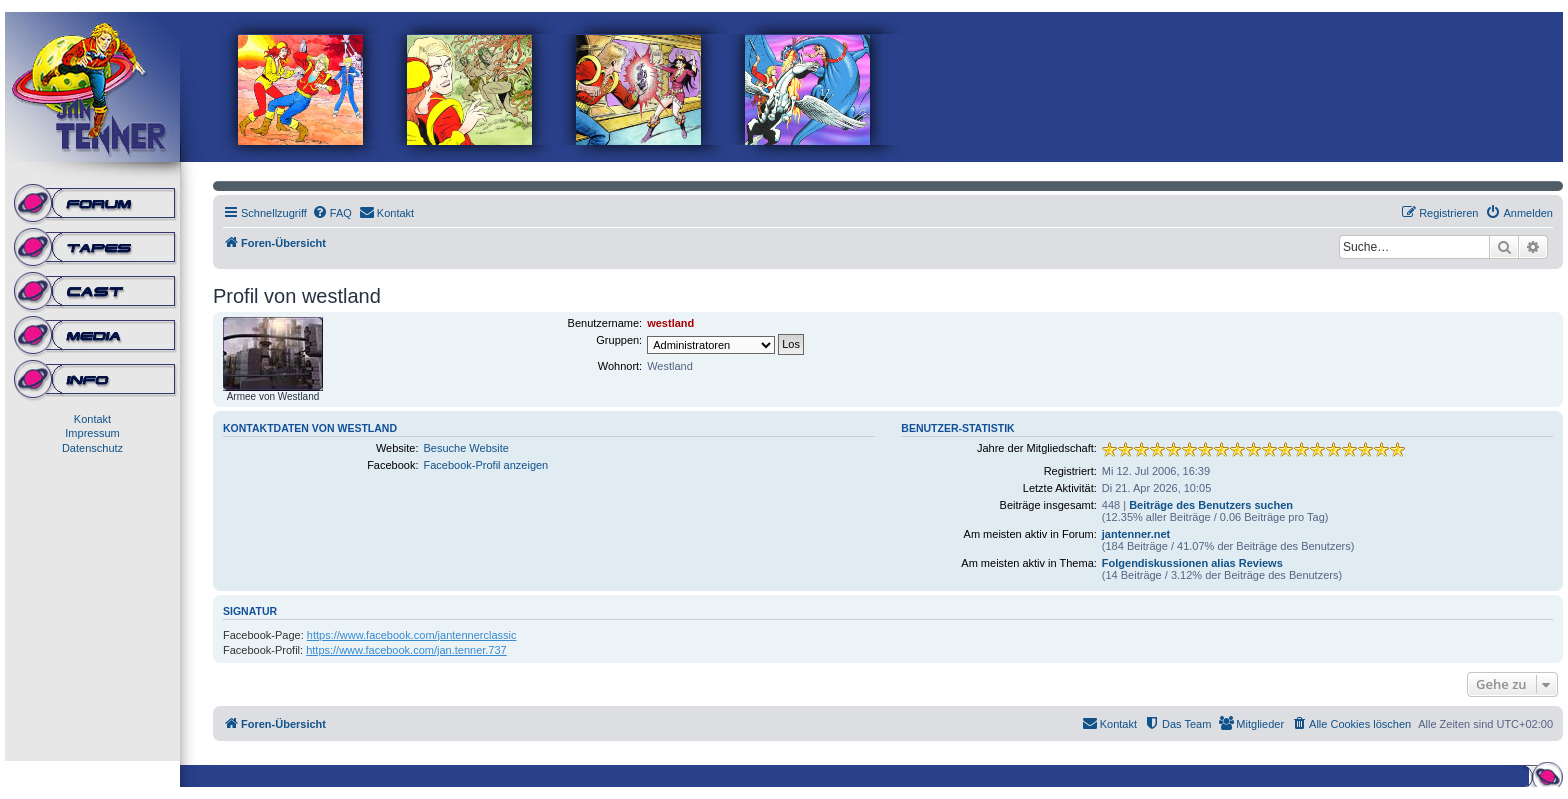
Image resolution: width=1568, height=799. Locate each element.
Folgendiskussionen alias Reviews (1192, 563)
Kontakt (92, 419)
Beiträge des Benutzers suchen (1211, 505)
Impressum (92, 433)
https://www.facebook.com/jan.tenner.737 (406, 650)
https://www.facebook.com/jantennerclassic (412, 635)
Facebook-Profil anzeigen (486, 465)
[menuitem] (332, 213)
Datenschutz (92, 448)
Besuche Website (466, 448)
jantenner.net (1136, 534)
